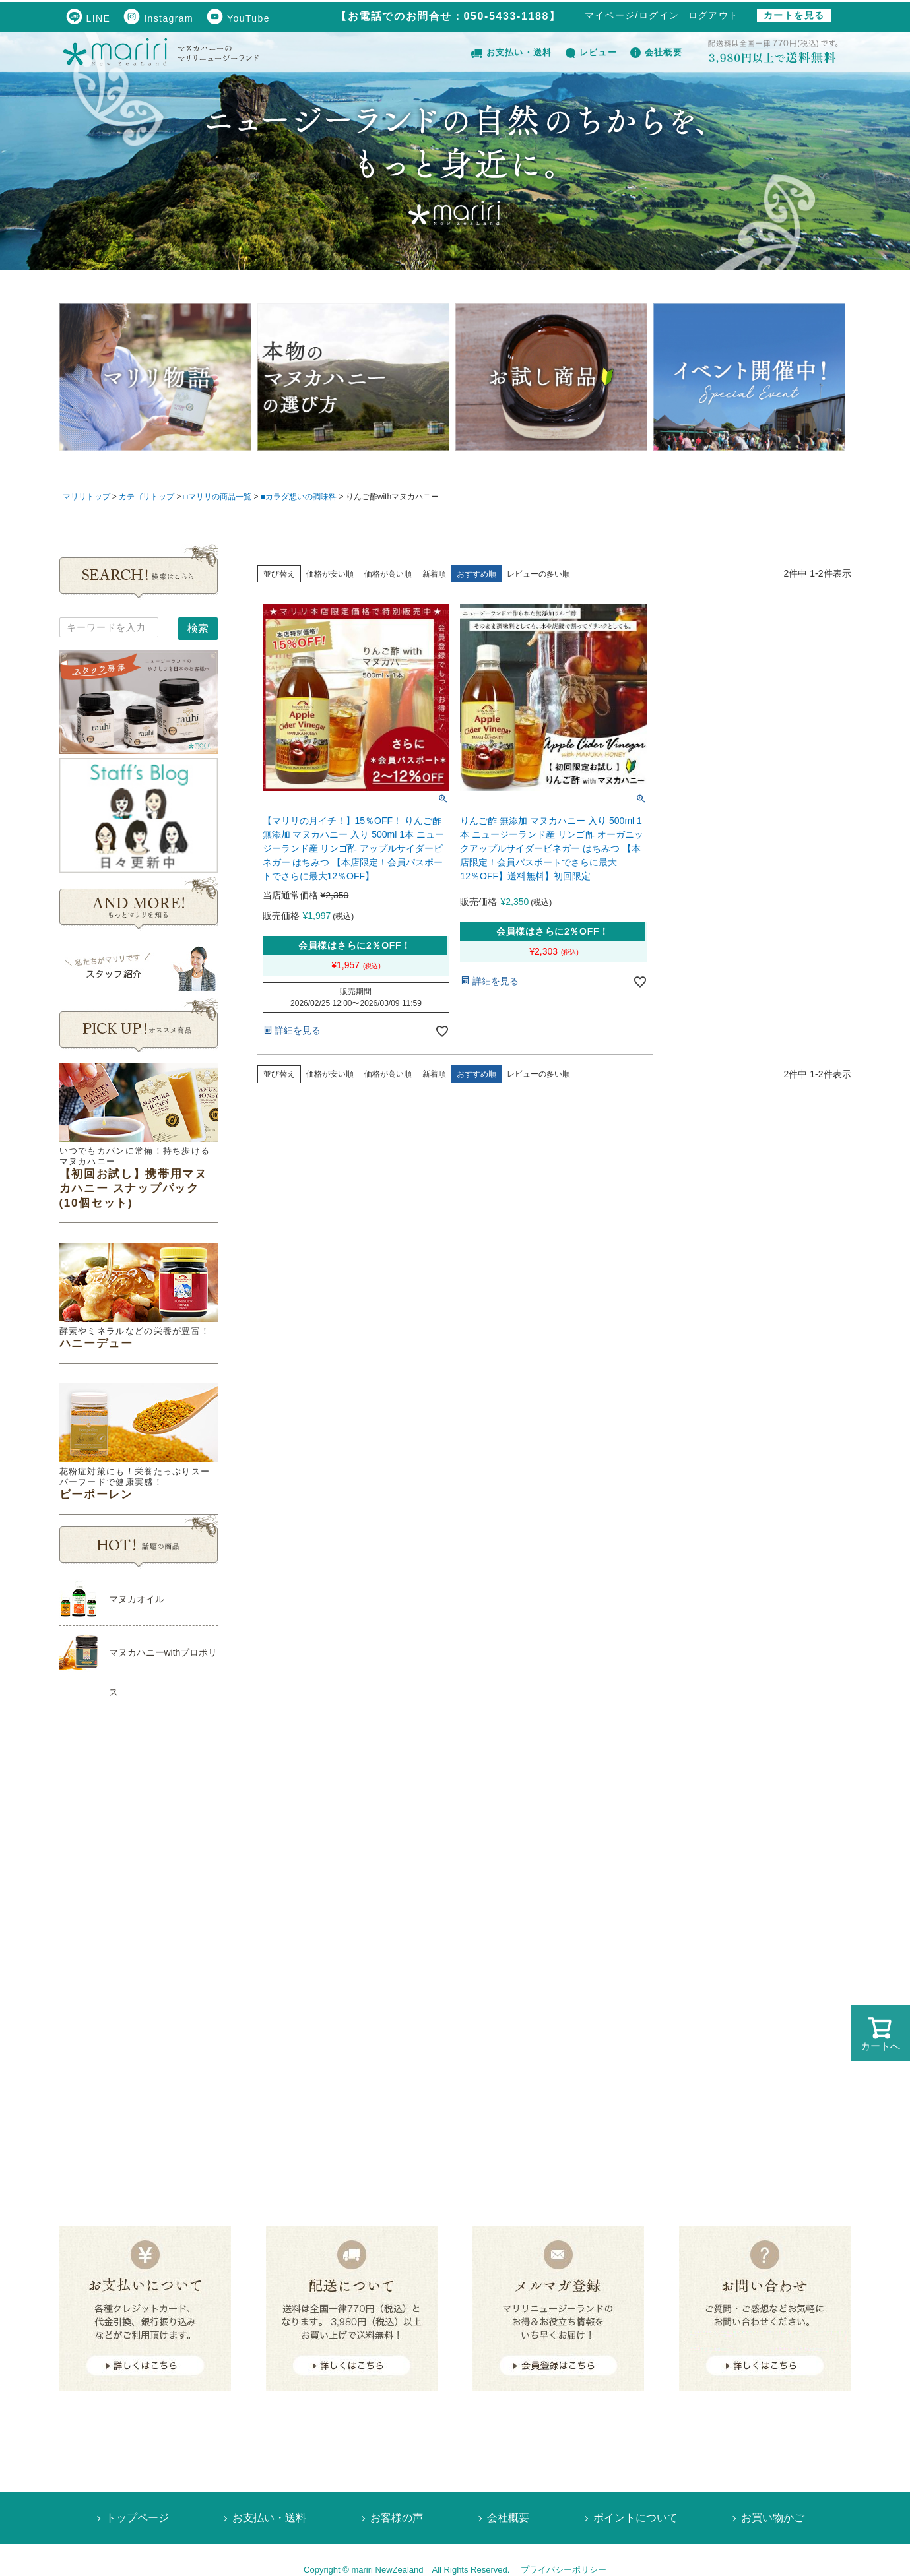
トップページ (137, 2517)
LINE (88, 18)
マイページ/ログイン (632, 15)
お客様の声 (396, 2517)
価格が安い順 (330, 574)
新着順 (434, 574)
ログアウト (713, 15)
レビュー (591, 52)
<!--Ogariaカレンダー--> (138, 1936)
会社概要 (656, 52)
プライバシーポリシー (563, 2570)
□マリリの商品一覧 (217, 496)
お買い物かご (772, 2517)
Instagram (158, 18)
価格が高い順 (388, 574)
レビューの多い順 (538, 574)
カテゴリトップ (146, 496)
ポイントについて (635, 2517)
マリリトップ (86, 496)
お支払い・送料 (511, 52)
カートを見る (794, 15)
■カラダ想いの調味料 (299, 496)
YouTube (238, 18)
